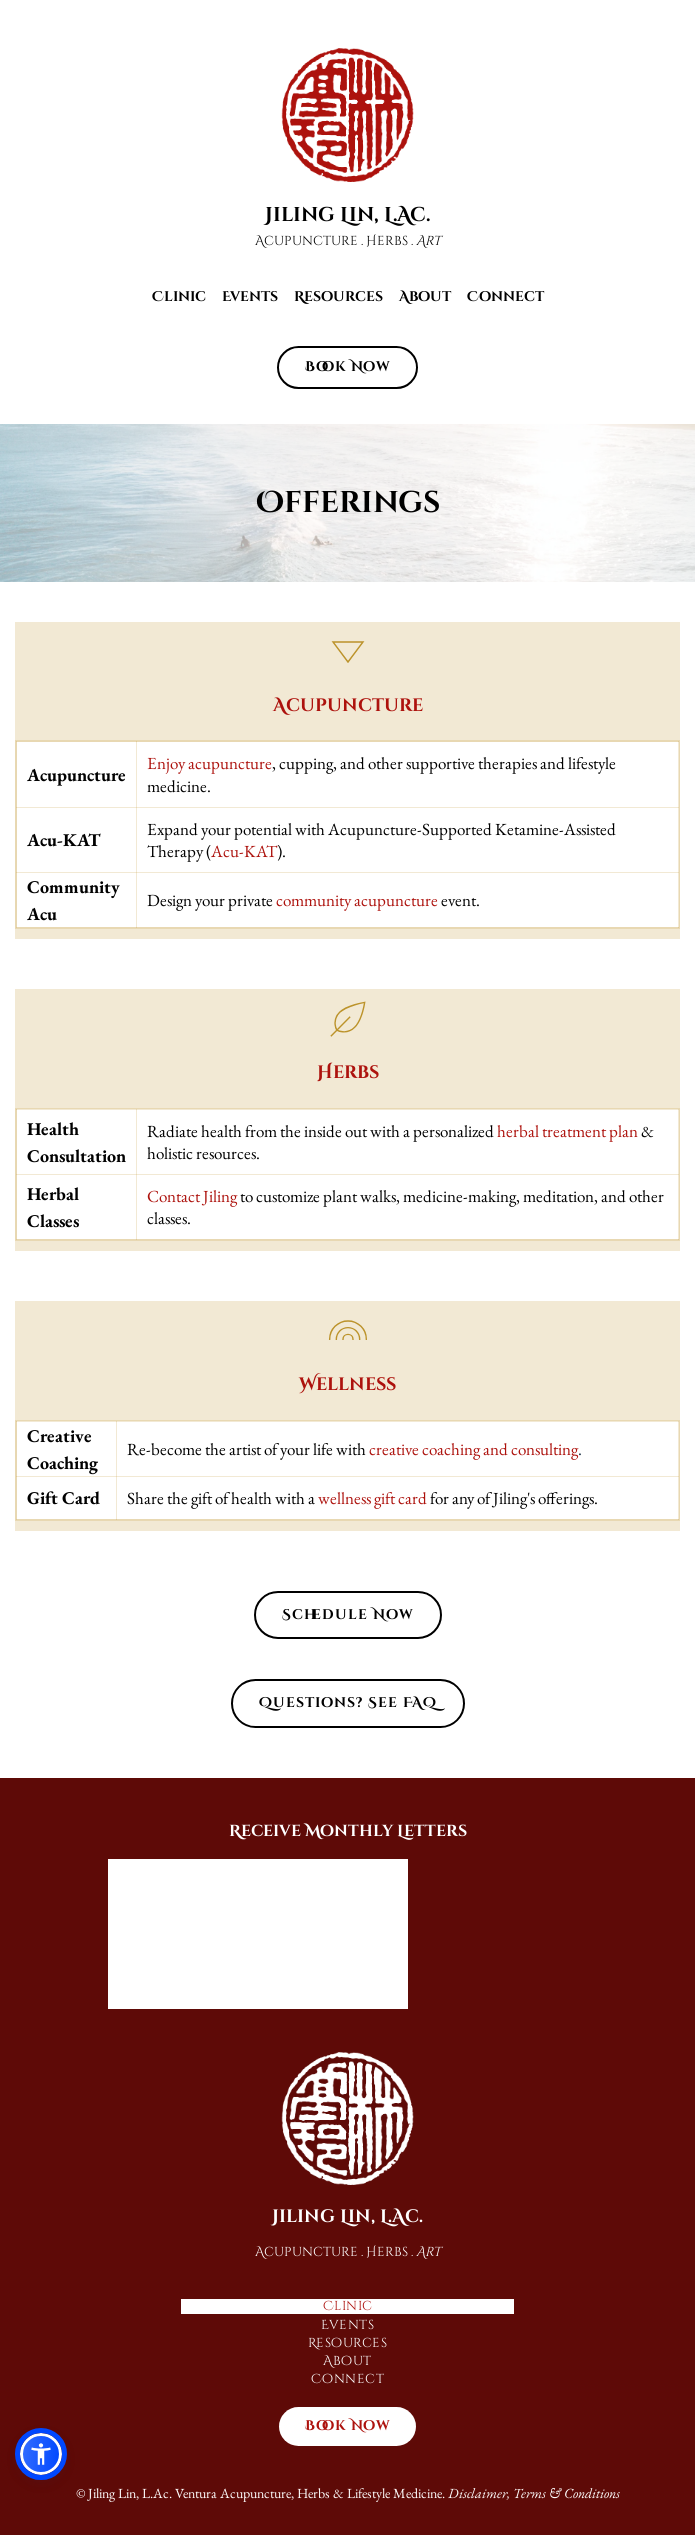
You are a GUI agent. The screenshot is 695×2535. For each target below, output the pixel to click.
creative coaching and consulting (473, 1449)
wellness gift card (372, 1498)
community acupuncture (357, 900)
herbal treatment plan (567, 1131)
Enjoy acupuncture (209, 763)
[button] (41, 2454)
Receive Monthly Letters (348, 1831)
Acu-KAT (244, 851)
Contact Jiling (192, 1196)
